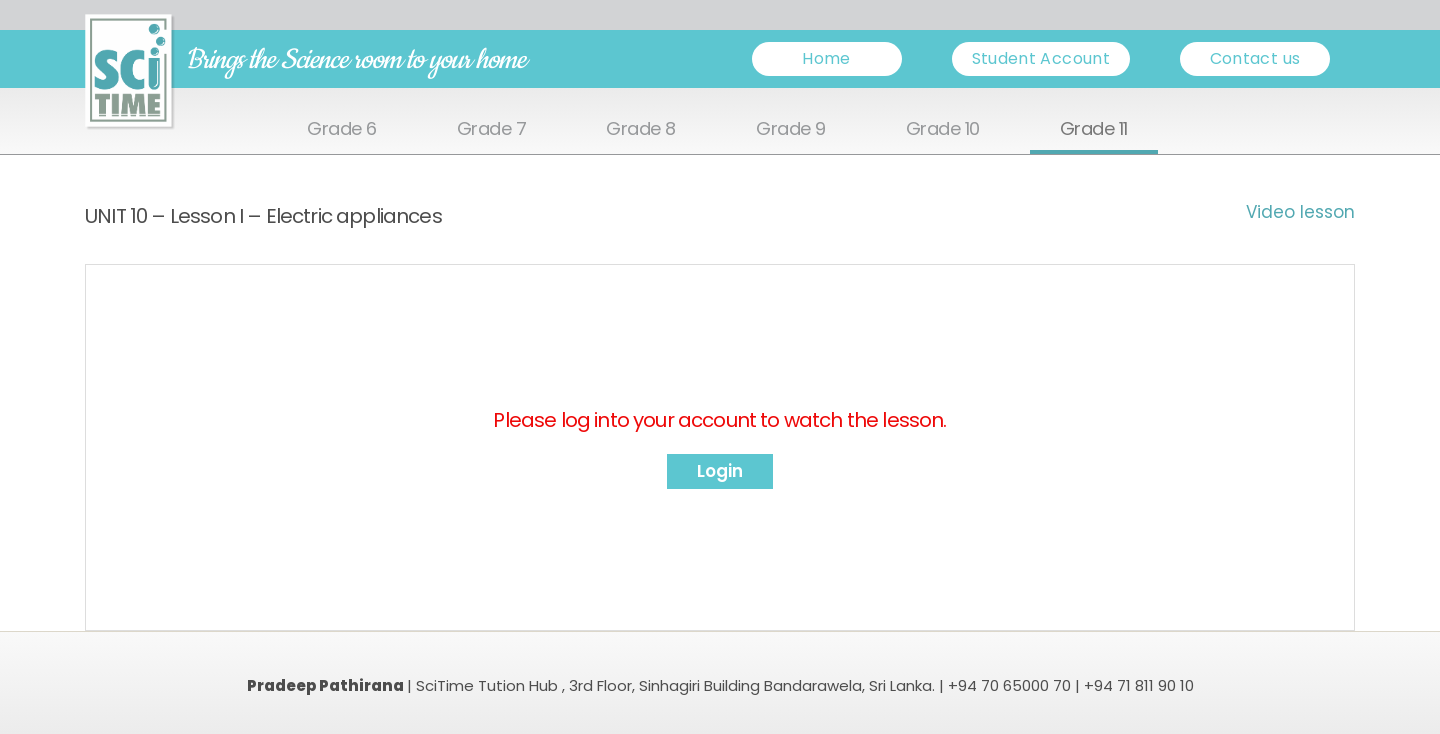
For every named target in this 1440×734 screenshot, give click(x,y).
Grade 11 (1094, 129)
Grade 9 (791, 129)
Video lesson (1300, 212)
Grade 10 (943, 129)
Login (720, 471)
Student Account (1041, 58)
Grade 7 (492, 129)
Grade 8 (641, 129)
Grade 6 (342, 129)
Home (826, 58)
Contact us (1255, 58)
